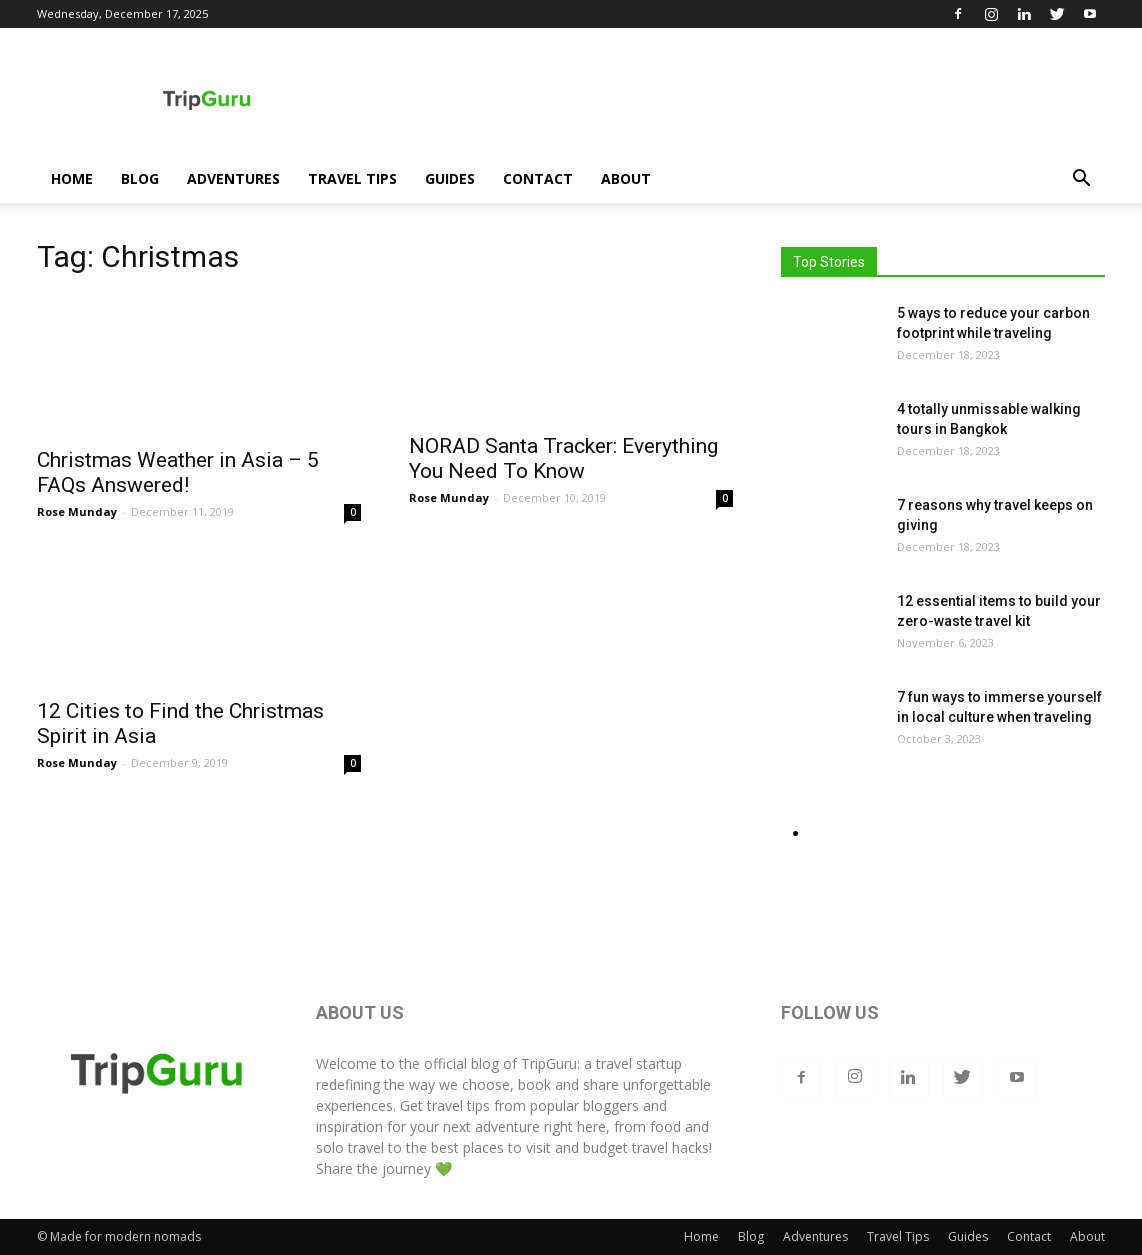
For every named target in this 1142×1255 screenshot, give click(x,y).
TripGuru (549, 1063)
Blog (140, 178)
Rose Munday (77, 511)
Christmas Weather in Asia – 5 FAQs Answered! (178, 472)
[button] (1081, 180)
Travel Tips (352, 178)
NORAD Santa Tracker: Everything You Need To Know (563, 458)
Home (72, 178)
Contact (538, 178)
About (626, 178)
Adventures (233, 178)
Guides (450, 178)
